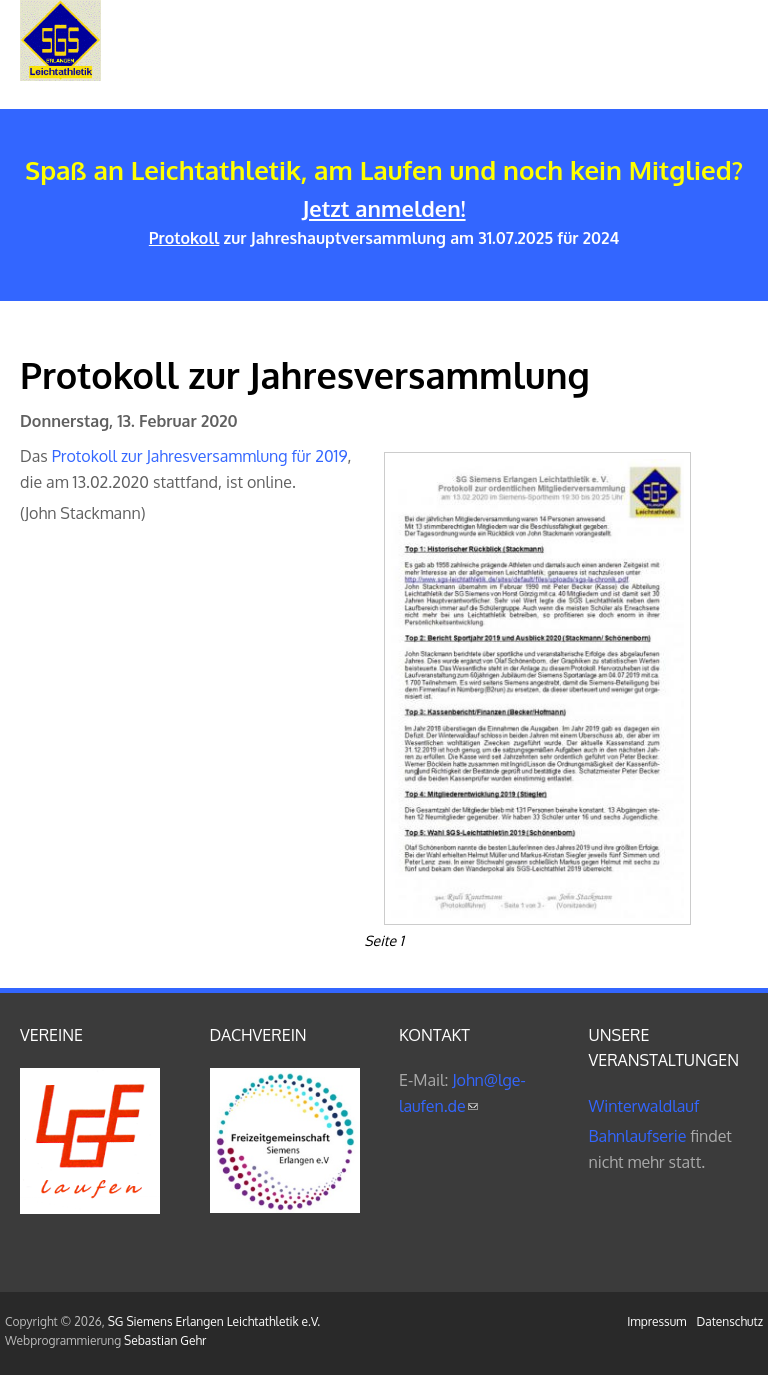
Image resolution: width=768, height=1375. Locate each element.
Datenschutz (730, 1321)
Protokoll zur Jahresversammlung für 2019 (200, 456)
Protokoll (184, 238)
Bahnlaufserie (638, 1136)
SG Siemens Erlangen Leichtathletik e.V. (214, 1321)
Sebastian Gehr (165, 1340)
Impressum (656, 1321)
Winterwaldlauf (644, 1106)
